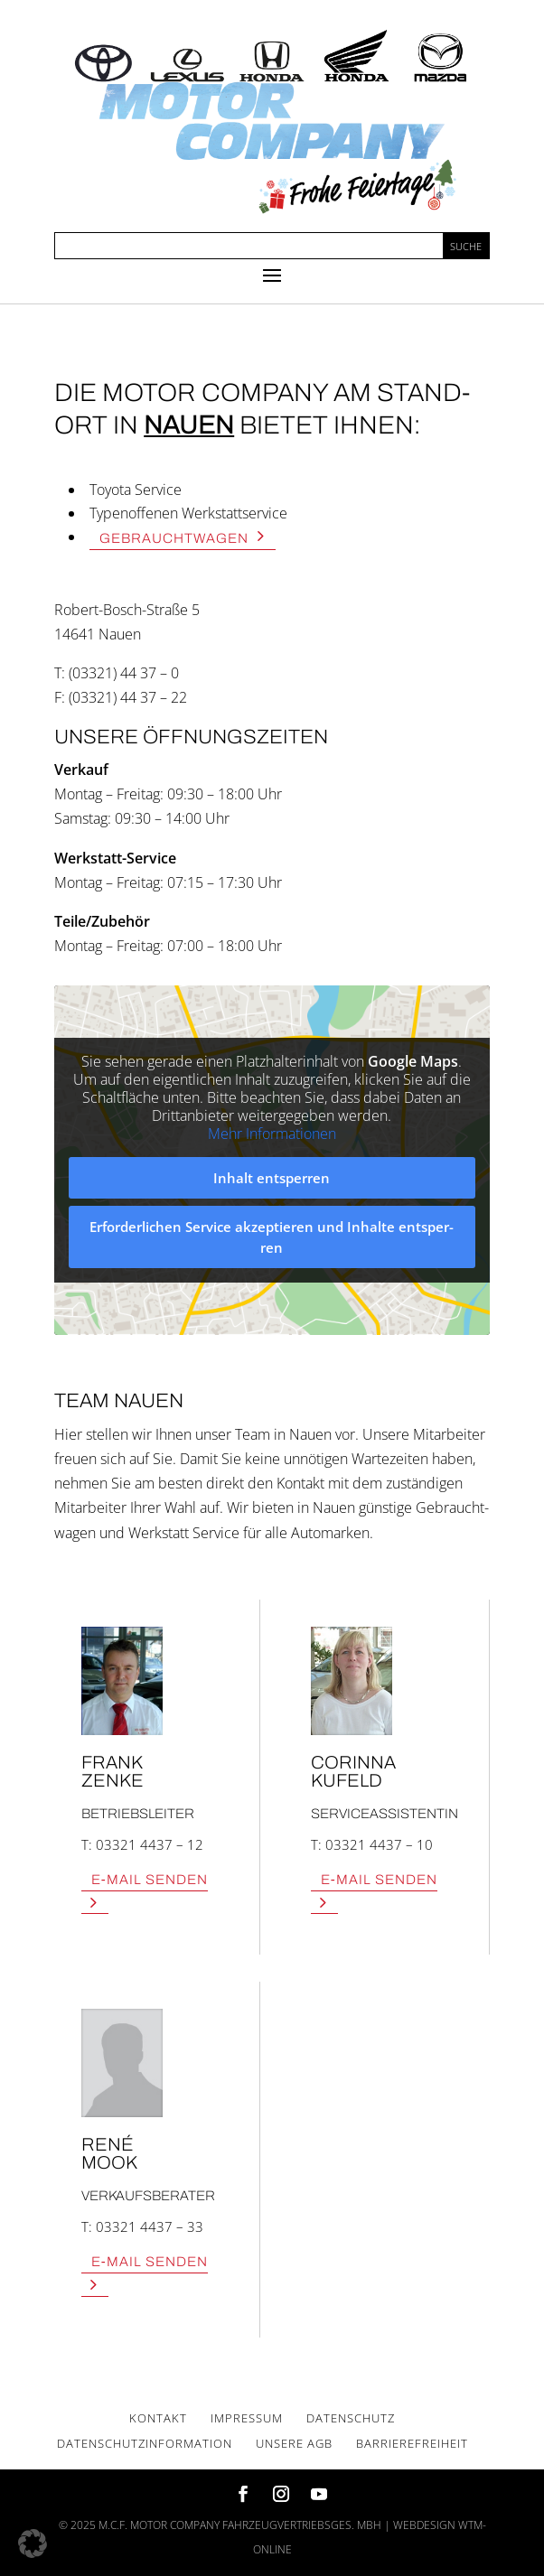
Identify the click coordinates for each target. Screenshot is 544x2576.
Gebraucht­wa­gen (174, 537)
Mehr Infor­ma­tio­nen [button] (272, 1134)
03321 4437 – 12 (149, 1844)
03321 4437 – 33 (149, 2226)
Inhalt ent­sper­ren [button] (272, 1178)
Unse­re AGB (294, 2443)
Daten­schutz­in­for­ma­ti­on (144, 2443)
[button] (32, 2543)
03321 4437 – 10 (379, 1844)
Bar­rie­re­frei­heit (412, 2443)
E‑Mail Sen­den (149, 1878)
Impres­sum (247, 2418)
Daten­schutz (350, 2418)
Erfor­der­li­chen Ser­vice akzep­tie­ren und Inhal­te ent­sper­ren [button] (272, 1237)
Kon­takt (158, 2418)
